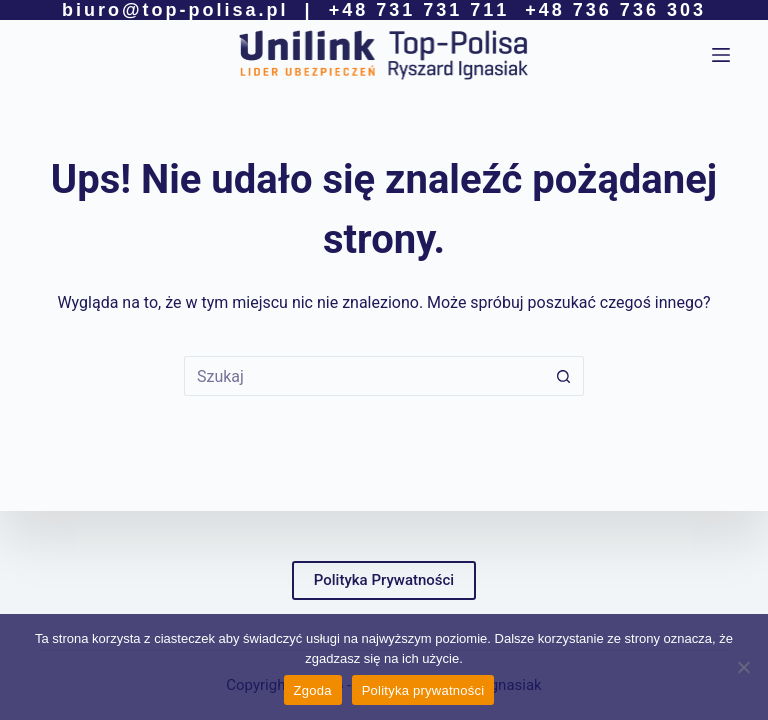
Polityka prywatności (423, 690)
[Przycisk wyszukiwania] (564, 376)
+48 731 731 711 (419, 10)
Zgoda (313, 690)
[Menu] (721, 55)
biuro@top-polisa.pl (175, 10)
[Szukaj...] (364, 376)
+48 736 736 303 (615, 10)
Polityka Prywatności (384, 580)
